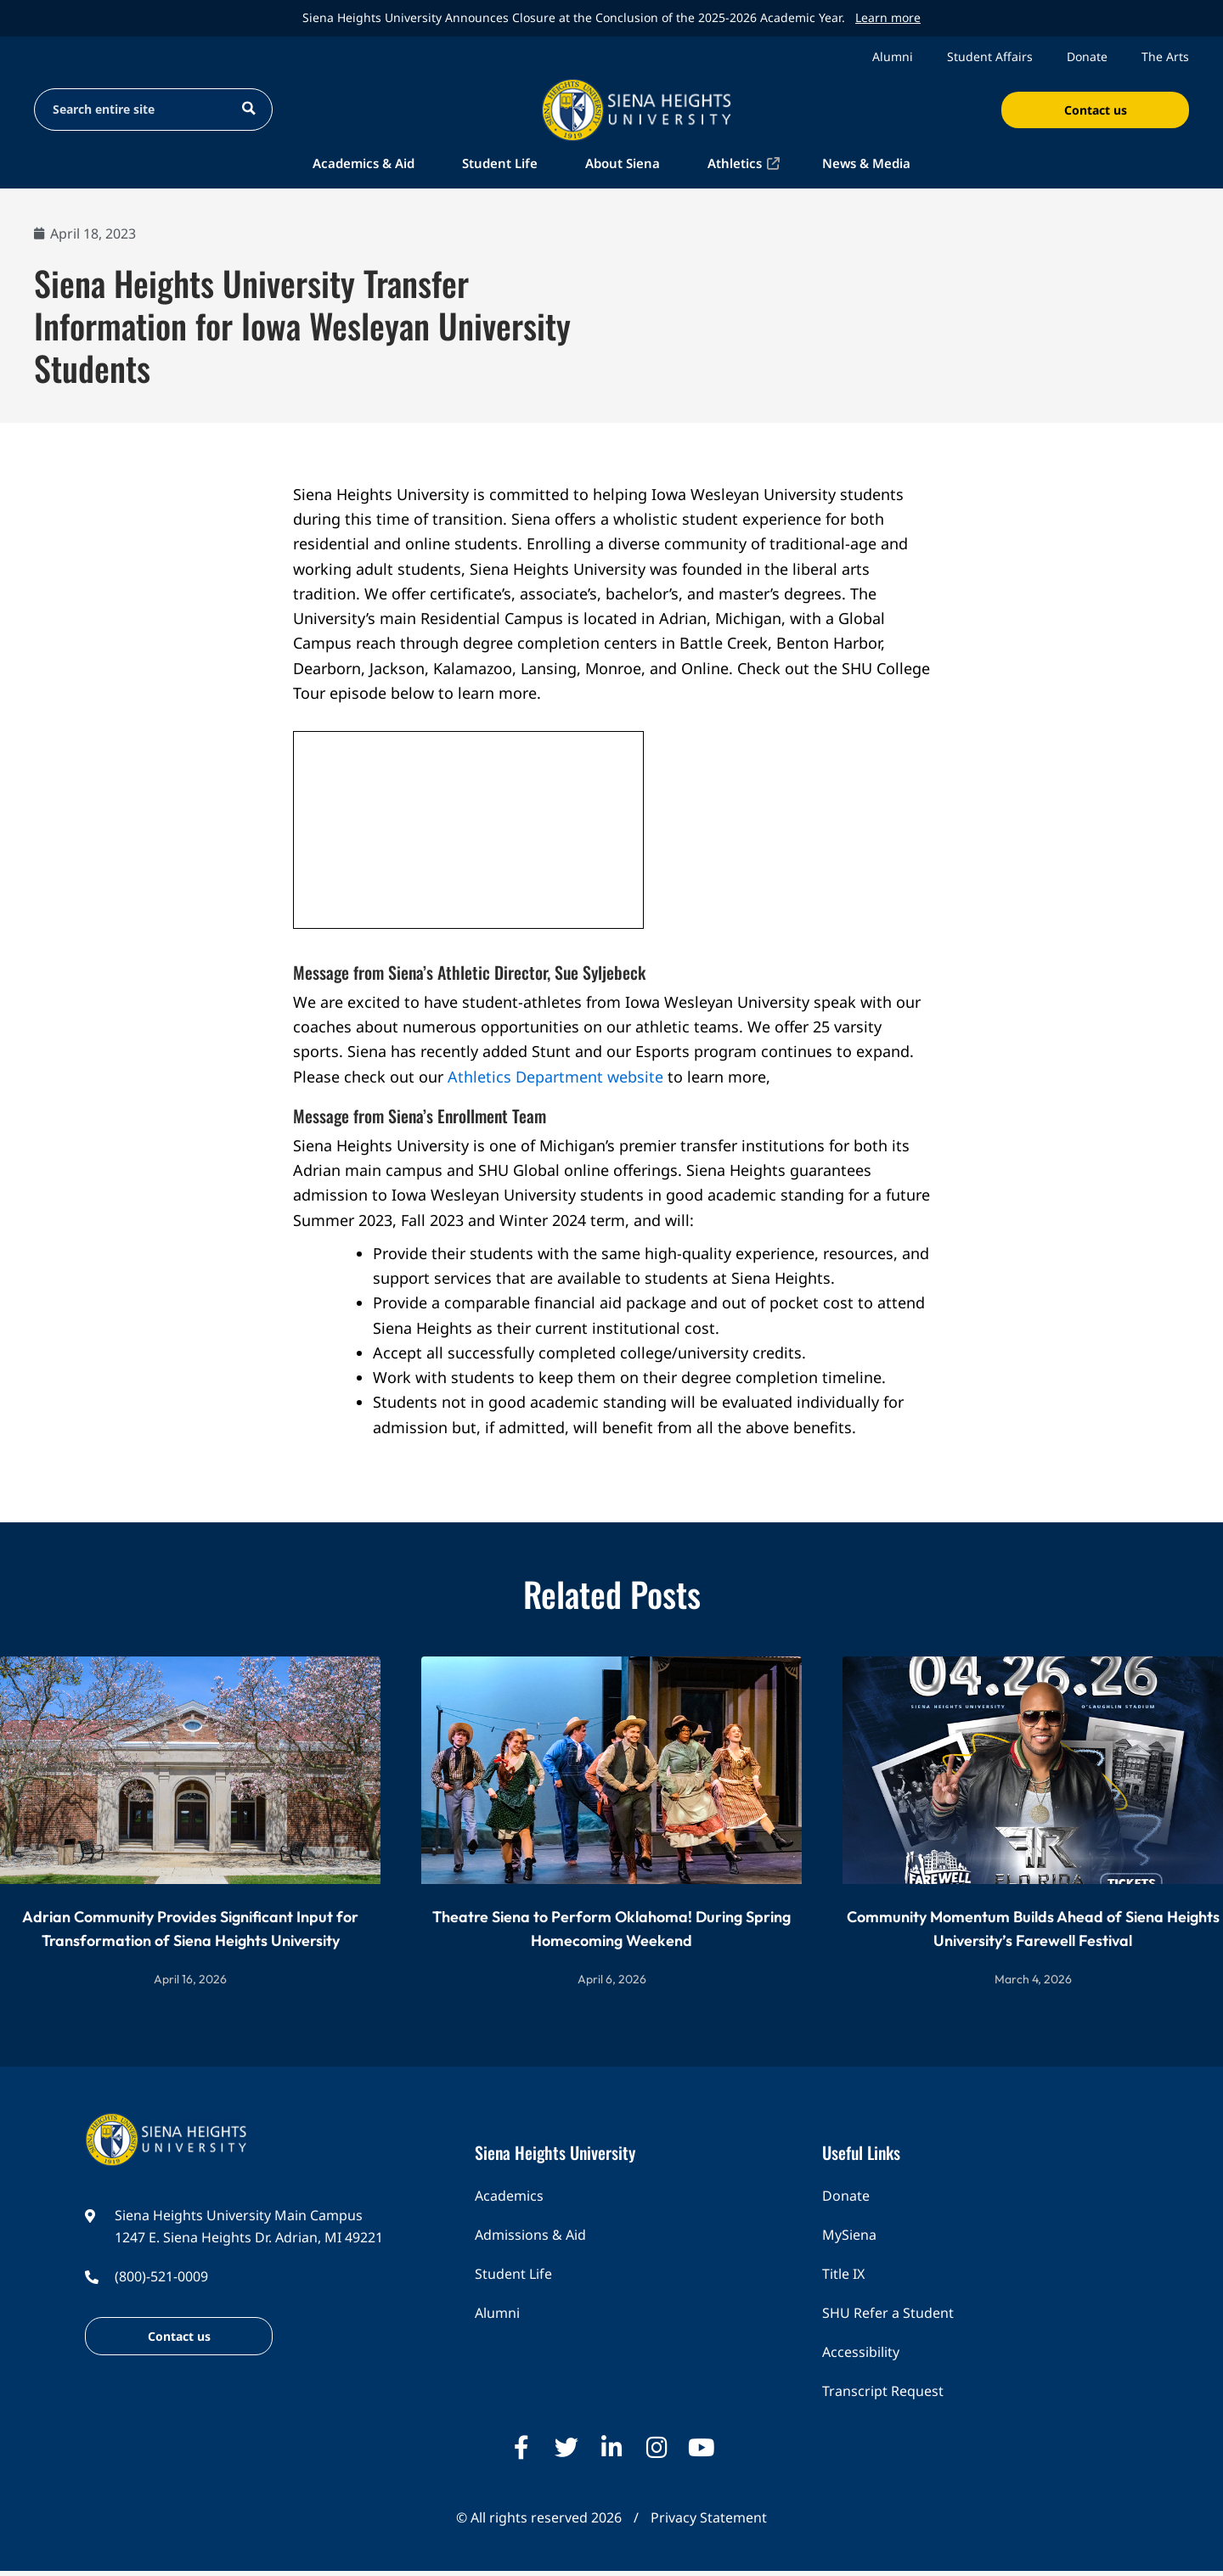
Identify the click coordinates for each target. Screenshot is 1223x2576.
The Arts (1165, 56)
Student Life (500, 163)
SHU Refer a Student (888, 2312)
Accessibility (860, 2352)
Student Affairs (990, 56)
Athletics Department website (555, 1076)
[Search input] (137, 108)
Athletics (734, 163)
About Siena (622, 163)
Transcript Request (883, 2391)
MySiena (849, 2234)
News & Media (866, 163)
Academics (509, 2195)
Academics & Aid (363, 163)
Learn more (888, 17)
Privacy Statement (709, 2517)
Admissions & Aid (530, 2234)
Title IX (843, 2273)
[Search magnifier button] (248, 108)
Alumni (892, 56)
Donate (1087, 56)
